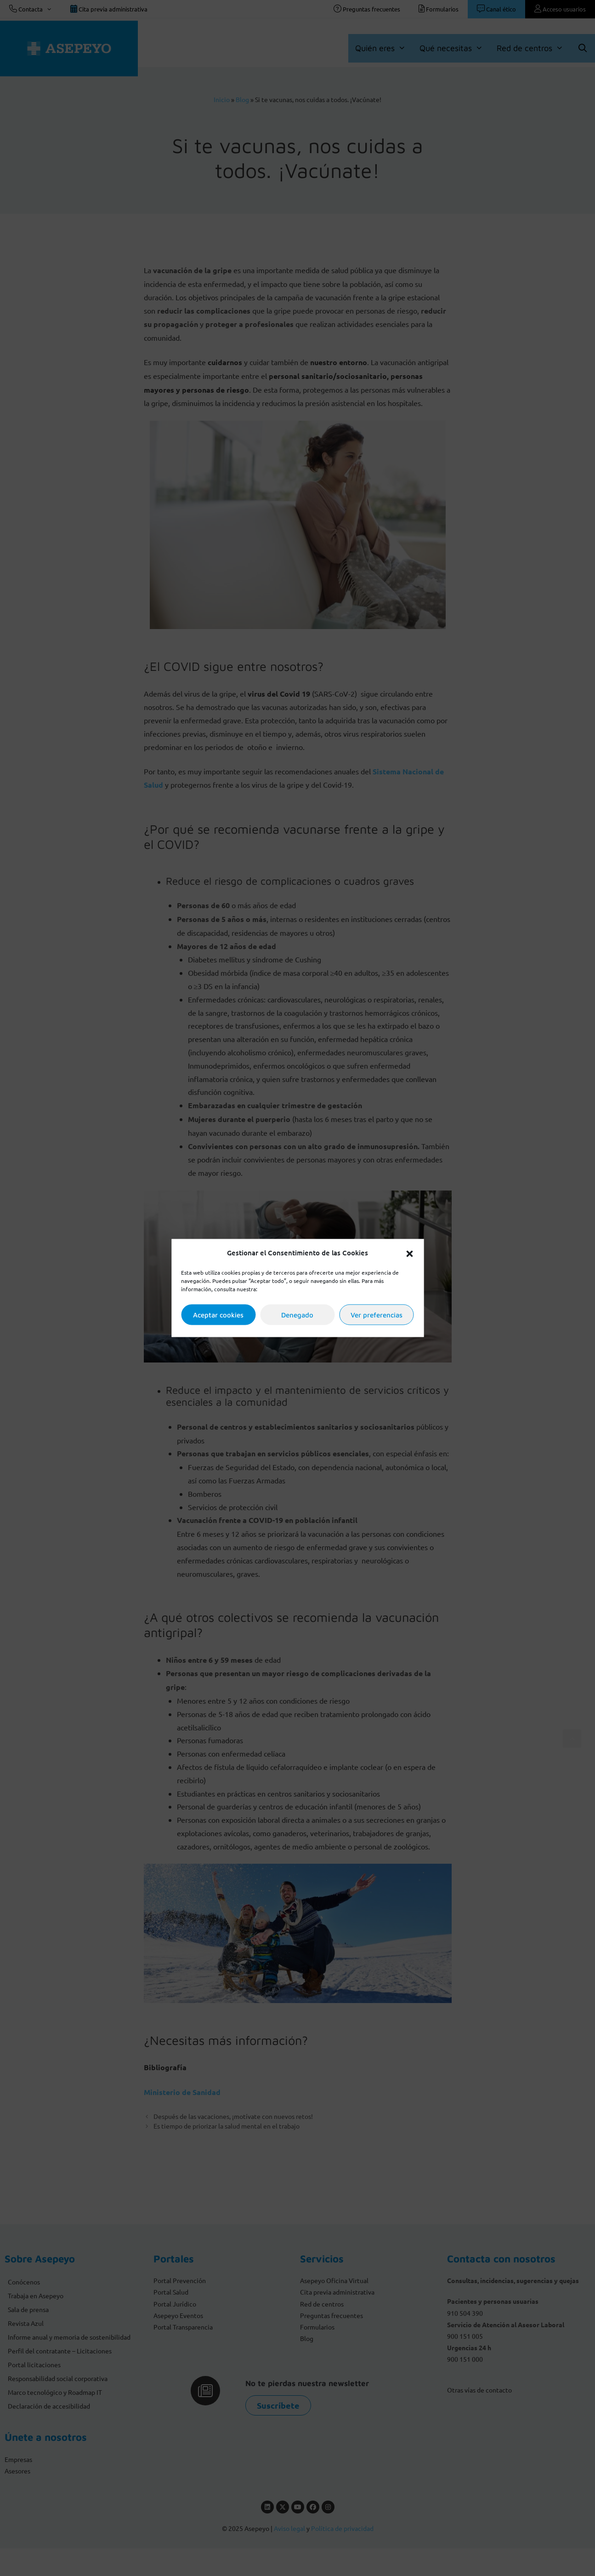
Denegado (297, 1314)
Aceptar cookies (218, 1314)
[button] (409, 1252)
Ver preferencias (376, 1314)
